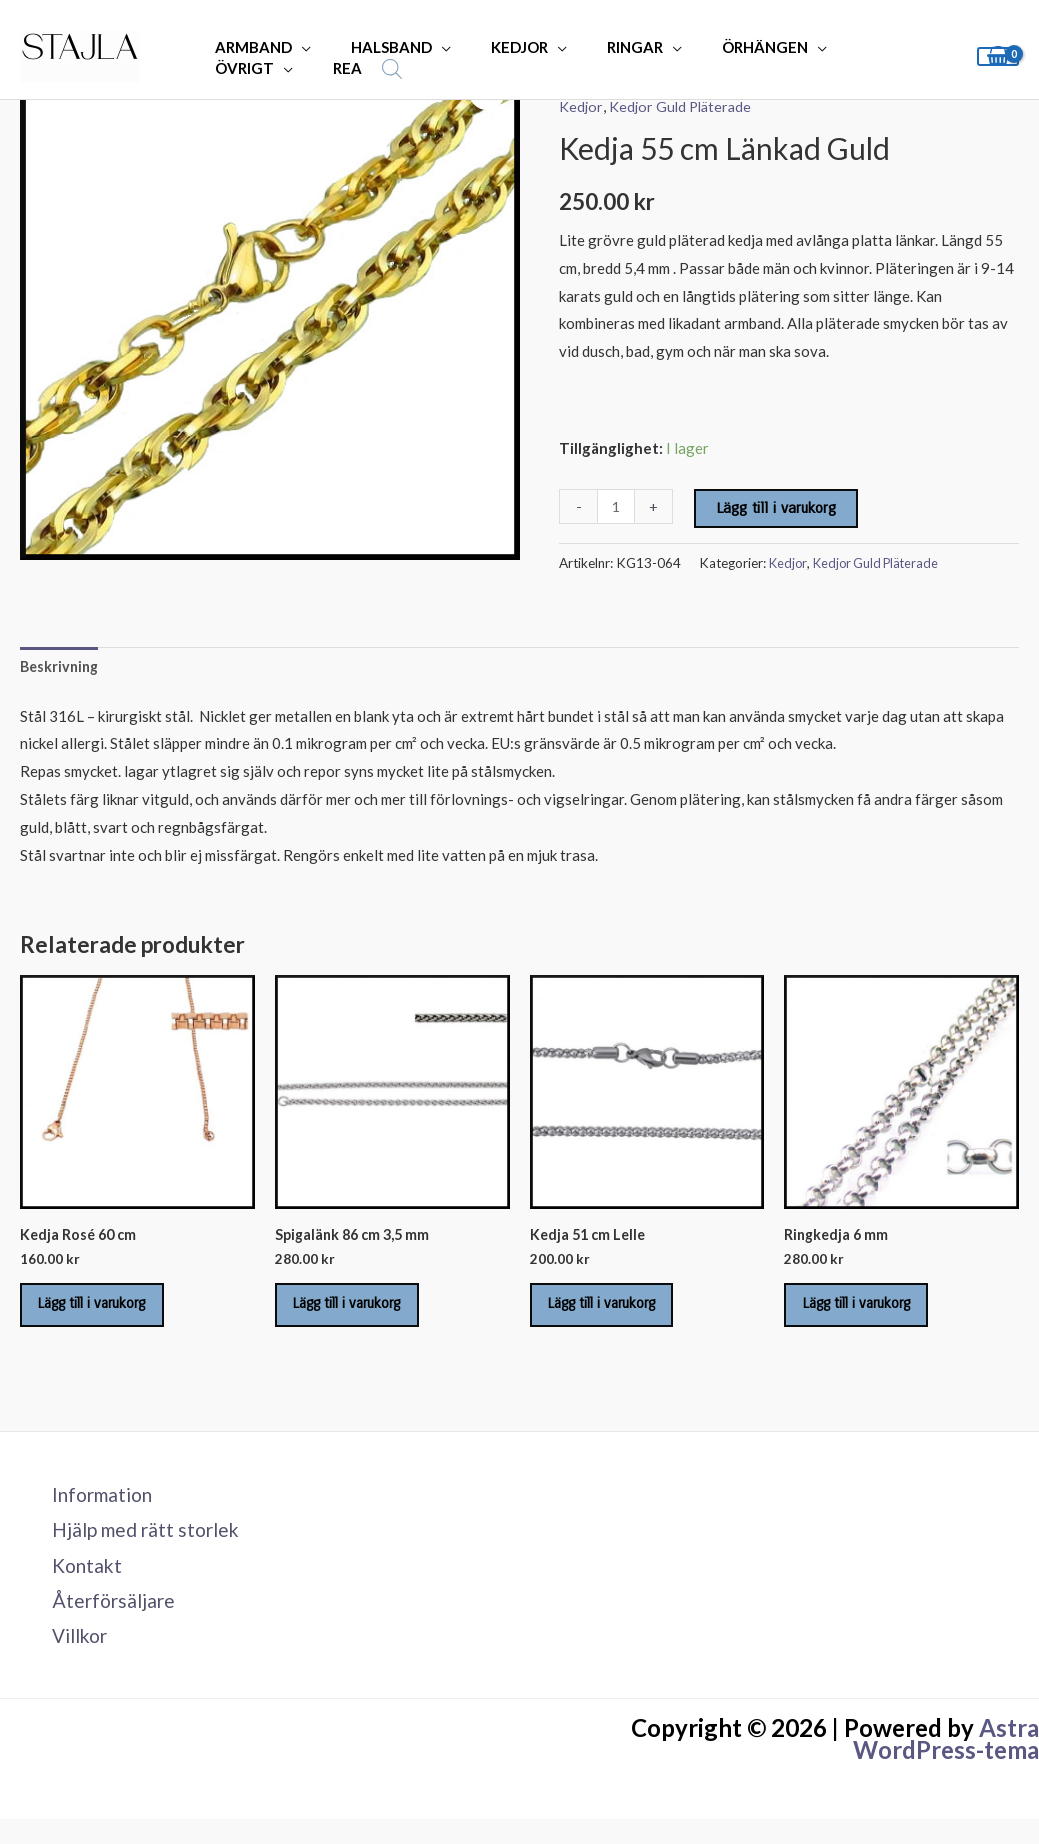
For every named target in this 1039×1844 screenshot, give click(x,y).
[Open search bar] (264, 68)
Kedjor (581, 106)
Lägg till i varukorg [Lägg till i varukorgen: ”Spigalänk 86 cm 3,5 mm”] (362, 1313)
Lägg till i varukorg (778, 508)
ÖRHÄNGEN (720, 47)
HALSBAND (376, 47)
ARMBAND (248, 47)
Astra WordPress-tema (946, 1763)
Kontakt (77, 1585)
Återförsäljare (104, 1622)
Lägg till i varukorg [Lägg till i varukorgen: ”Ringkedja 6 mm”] (871, 1313)
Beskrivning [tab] (61, 667)
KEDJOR (494, 47)
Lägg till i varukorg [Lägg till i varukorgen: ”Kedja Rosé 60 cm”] (107, 1313)
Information (94, 1511)
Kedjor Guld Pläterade (683, 106)
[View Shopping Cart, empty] (998, 56)
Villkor (71, 1659)
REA (224, 68)
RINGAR (600, 47)
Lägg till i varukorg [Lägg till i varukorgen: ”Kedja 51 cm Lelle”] (617, 1313)
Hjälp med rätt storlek (139, 1548)
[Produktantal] (616, 506)
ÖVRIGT (841, 47)
